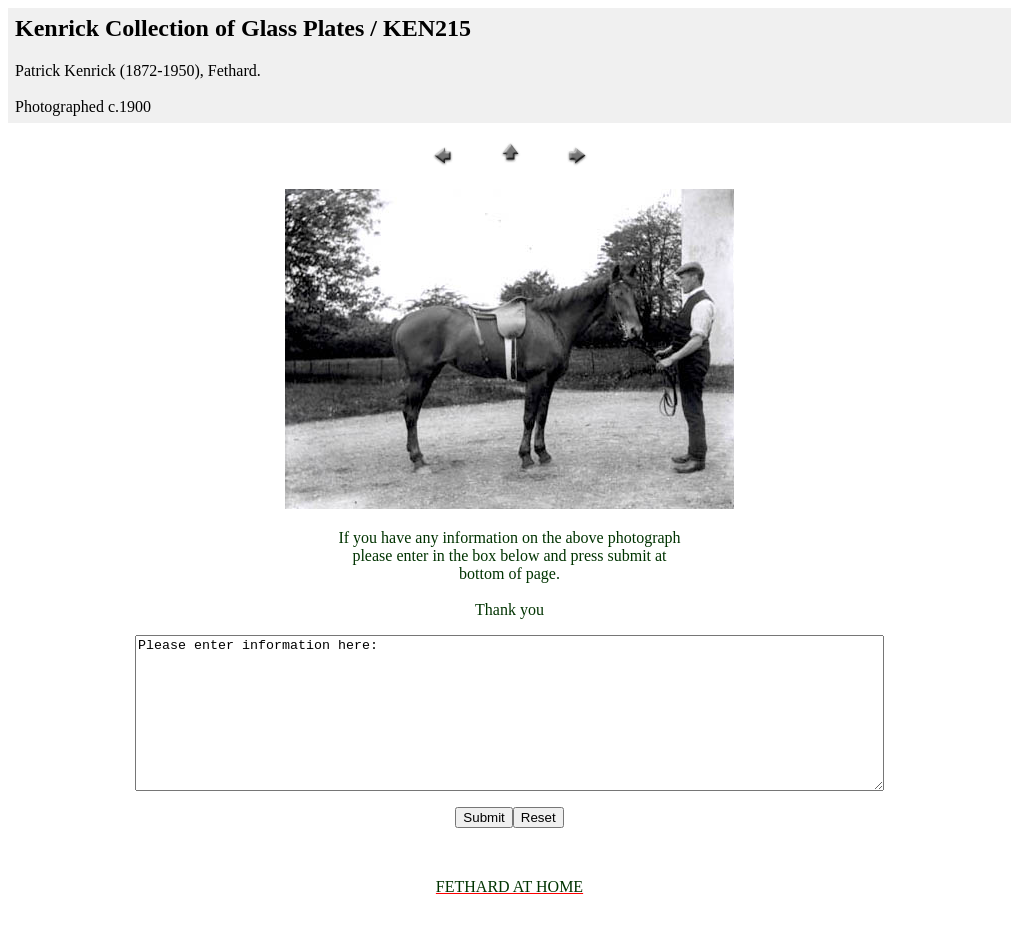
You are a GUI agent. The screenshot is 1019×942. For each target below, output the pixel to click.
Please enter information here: (510, 728)
